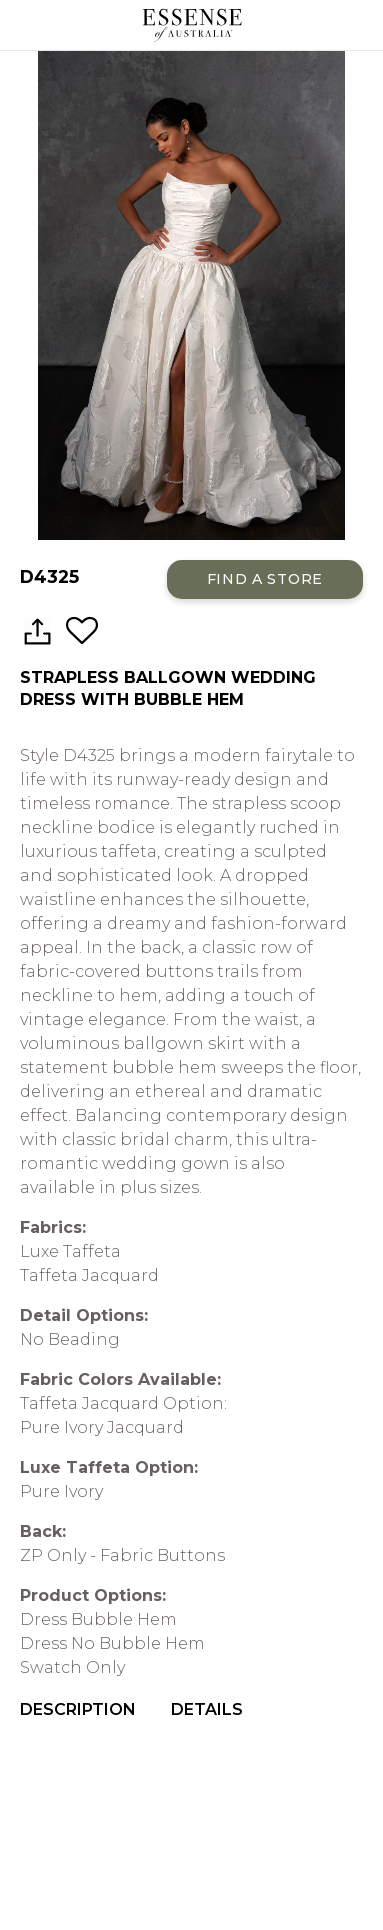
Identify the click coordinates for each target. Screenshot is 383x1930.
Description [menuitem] (78, 1709)
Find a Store (265, 579)
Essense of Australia (191, 25)
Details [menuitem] (207, 1709)
